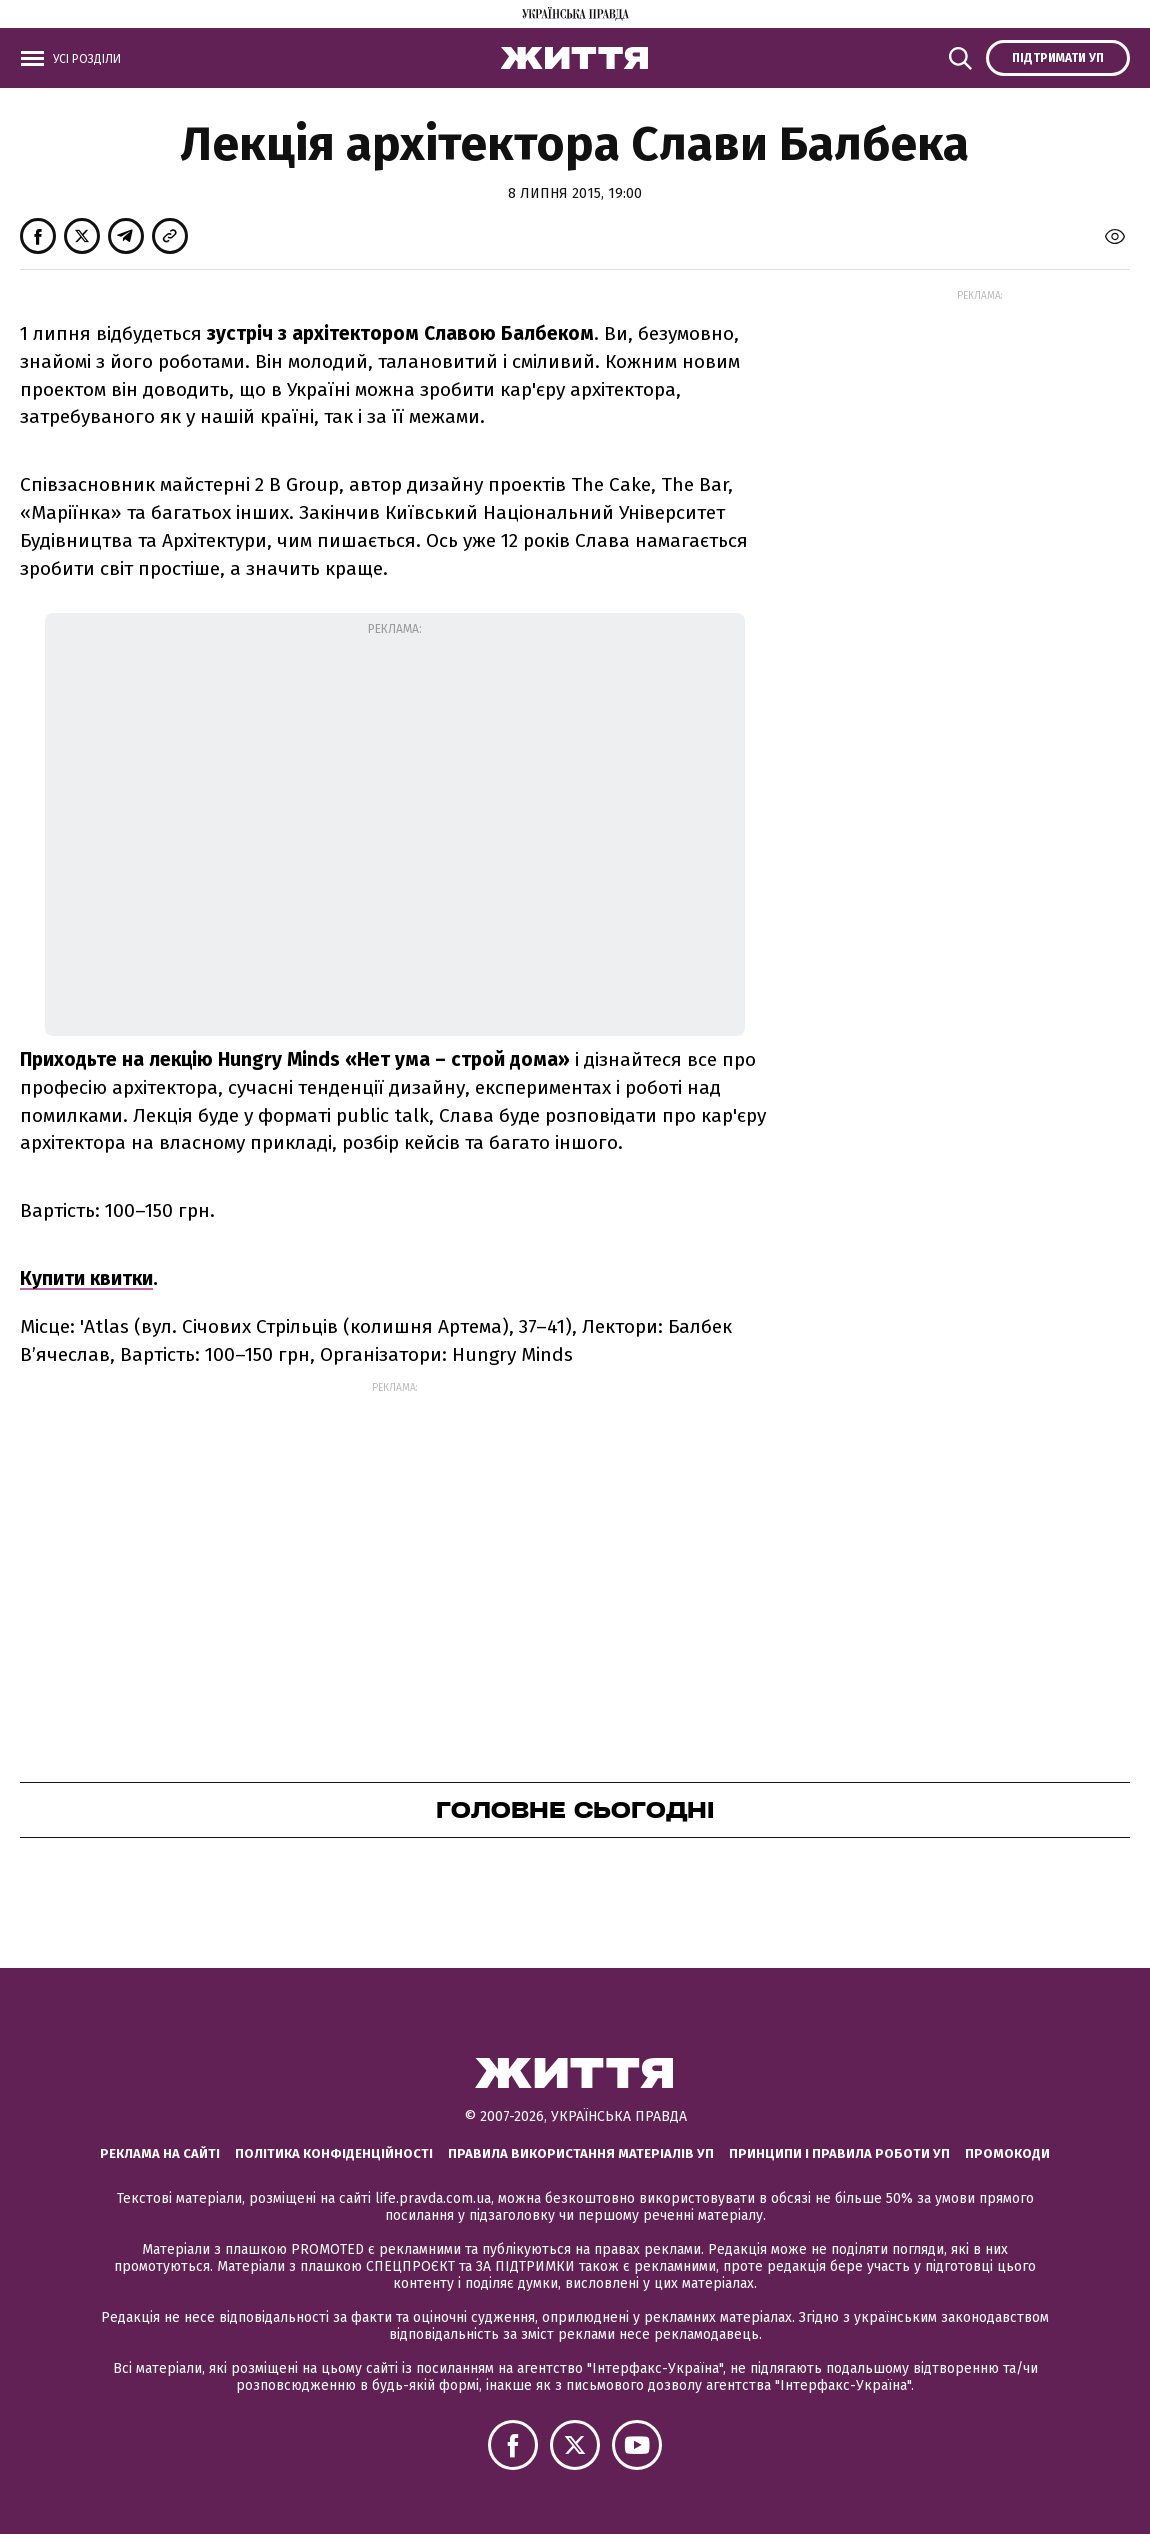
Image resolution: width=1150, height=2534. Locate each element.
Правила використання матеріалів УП (581, 2153)
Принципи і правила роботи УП (839, 2153)
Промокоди (1007, 2153)
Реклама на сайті (160, 2153)
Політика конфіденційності (334, 2153)
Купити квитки (86, 1278)
